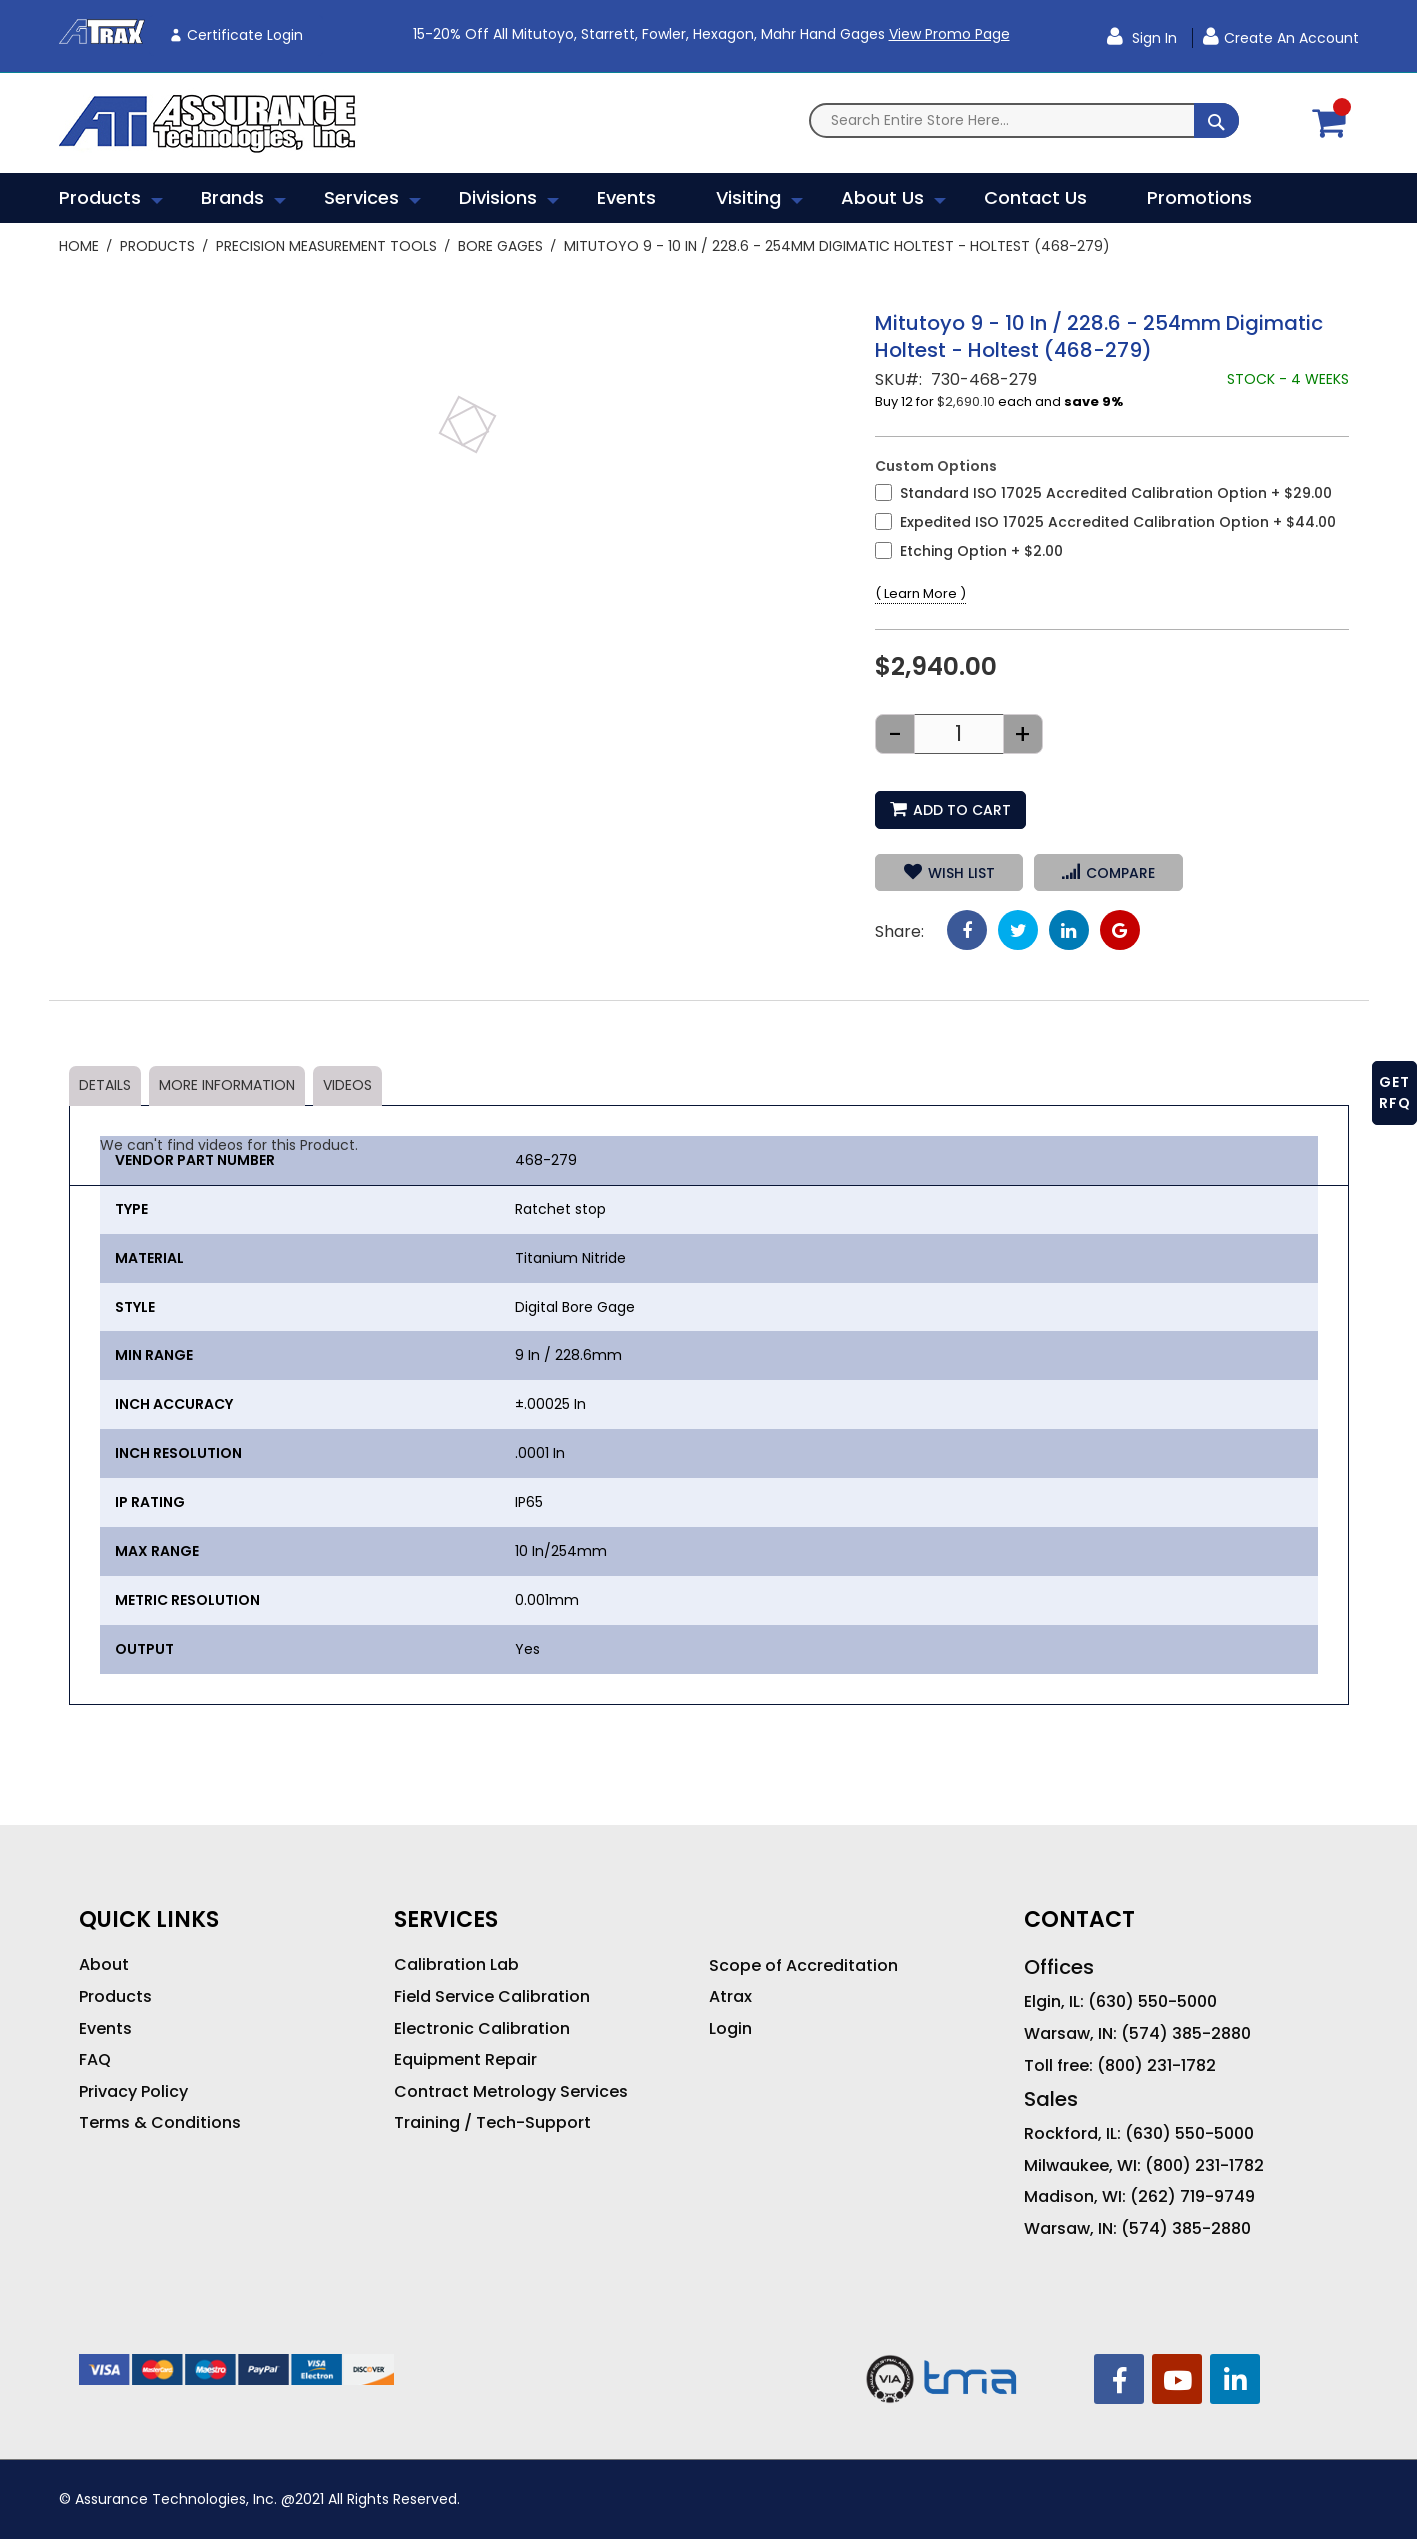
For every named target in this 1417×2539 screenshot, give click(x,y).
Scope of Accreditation (803, 1966)
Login (730, 2029)
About (104, 1965)
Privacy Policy (133, 2092)
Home (79, 246)
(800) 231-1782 (1156, 2066)
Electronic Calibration (482, 2029)
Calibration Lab (456, 1965)
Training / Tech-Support (492, 2123)
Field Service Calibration (492, 1997)
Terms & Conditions (160, 2123)
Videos (347, 1085)
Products (157, 246)
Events (105, 2029)
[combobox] (1024, 120)
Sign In (1152, 38)
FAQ (95, 2060)
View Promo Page (949, 34)
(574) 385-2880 (1186, 2034)
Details (105, 1085)
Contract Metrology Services (511, 2092)
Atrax (730, 1997)
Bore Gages (500, 246)
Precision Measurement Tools (326, 246)
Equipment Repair (465, 2060)
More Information (227, 1085)
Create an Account (1291, 38)
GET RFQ (1395, 1092)
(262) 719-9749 (1192, 2197)
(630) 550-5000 (1152, 2002)
